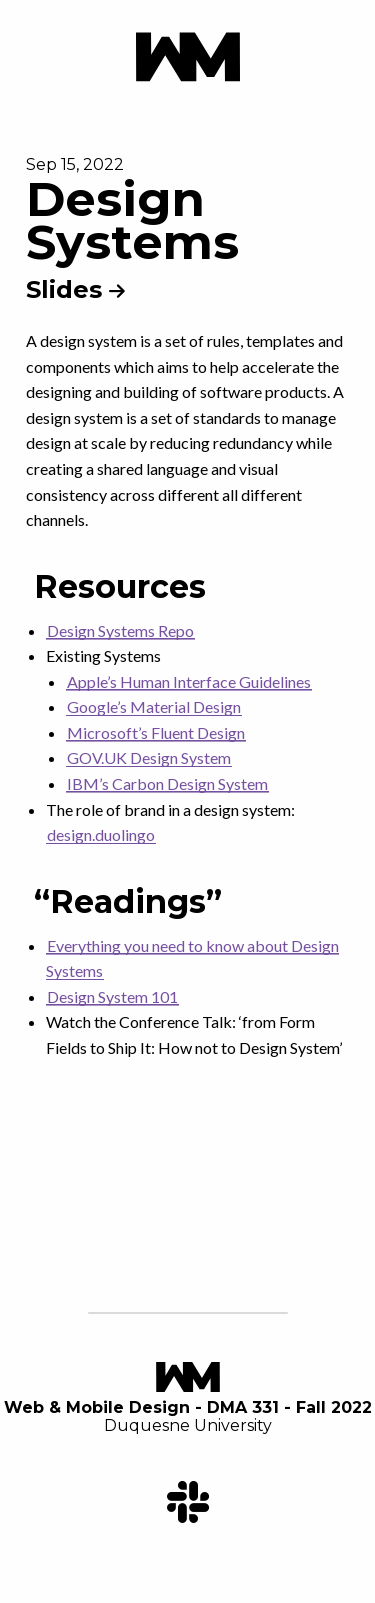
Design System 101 (112, 996)
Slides (75, 289)
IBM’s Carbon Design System (167, 783)
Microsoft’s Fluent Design (156, 732)
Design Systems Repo (120, 630)
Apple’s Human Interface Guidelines (189, 681)
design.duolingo (101, 834)
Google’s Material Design (154, 706)
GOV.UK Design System (149, 757)
